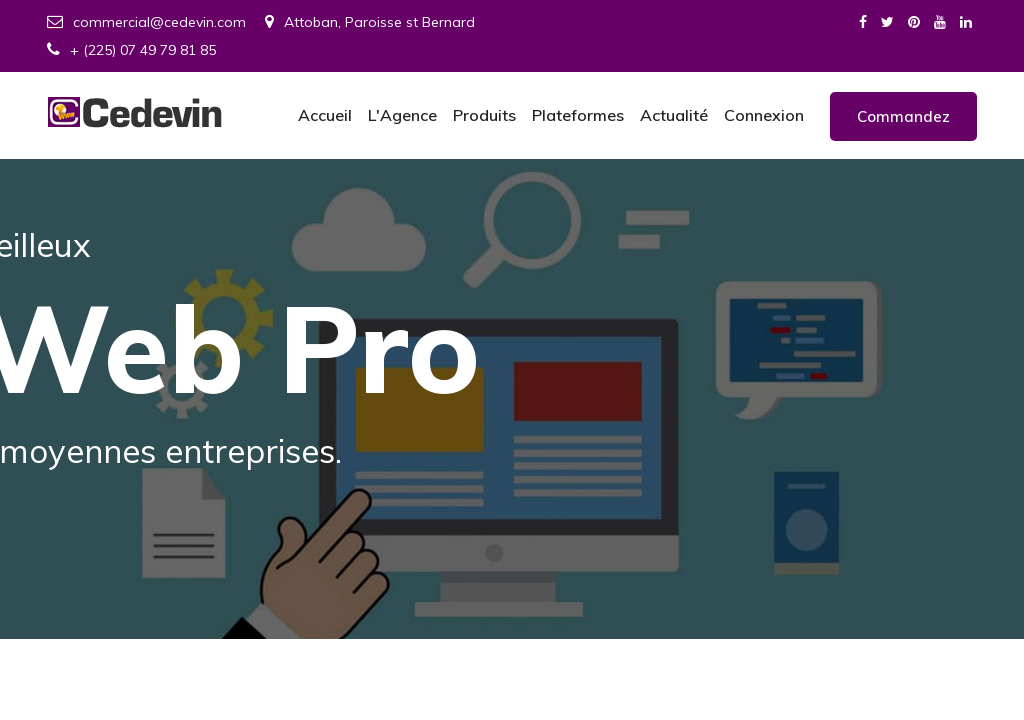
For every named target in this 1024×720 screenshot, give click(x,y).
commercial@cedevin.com (146, 22)
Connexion (764, 115)
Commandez (903, 116)
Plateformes (578, 115)
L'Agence (402, 115)
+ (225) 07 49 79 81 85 (131, 50)
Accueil (325, 115)
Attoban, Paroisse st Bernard (370, 22)
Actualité (674, 115)
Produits (484, 115)
